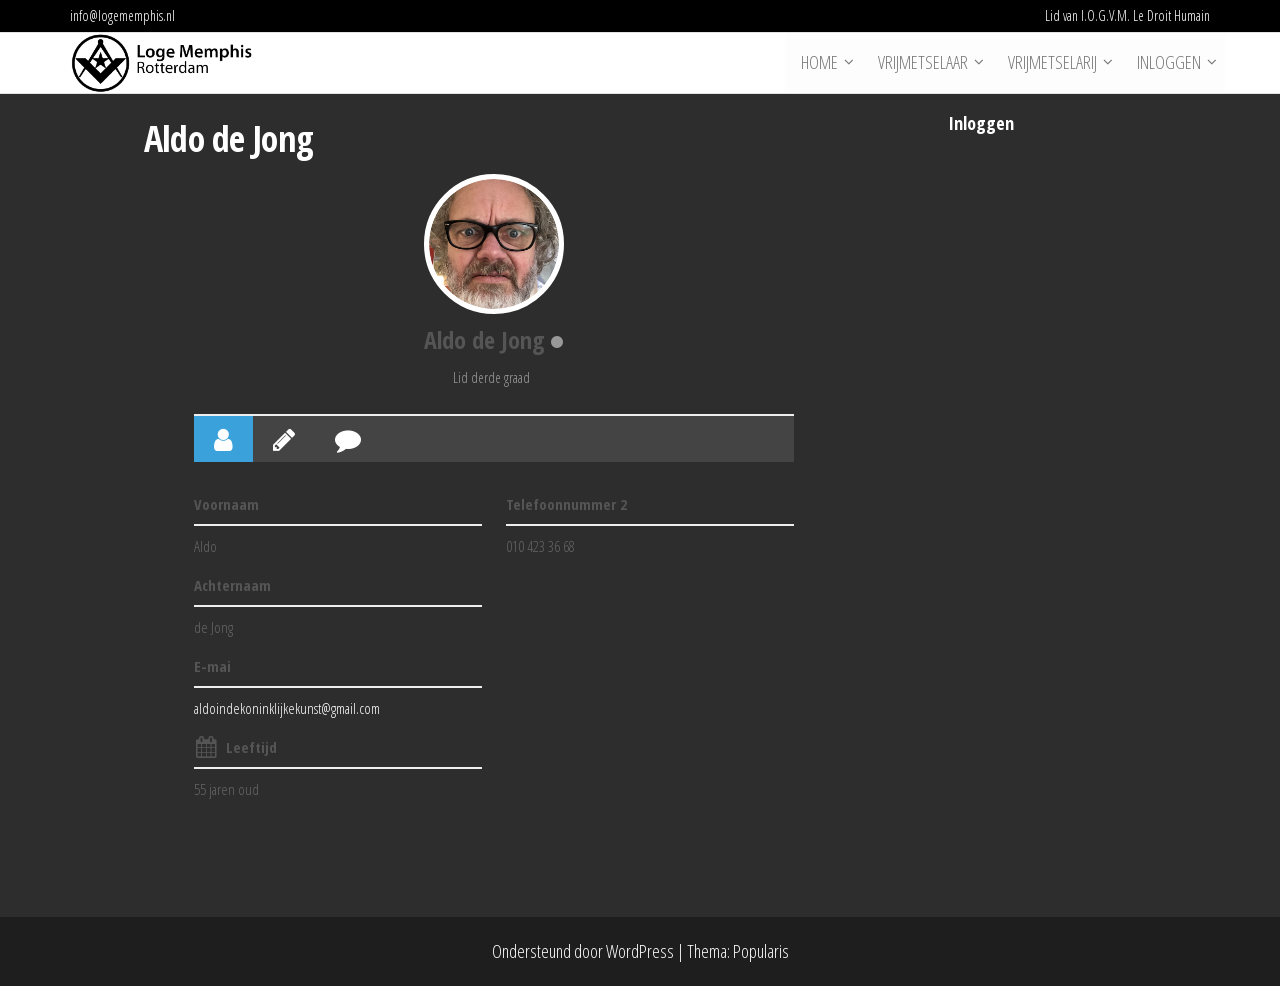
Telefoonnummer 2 (566, 504)
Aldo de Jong (484, 339)
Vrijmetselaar (922, 63)
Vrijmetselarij (1051, 63)
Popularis (761, 951)
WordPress (640, 951)
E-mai (212, 666)
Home (818, 63)
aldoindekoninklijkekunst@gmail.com (287, 708)
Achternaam (232, 585)
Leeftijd (251, 747)
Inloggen (1168, 63)
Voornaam (226, 504)
